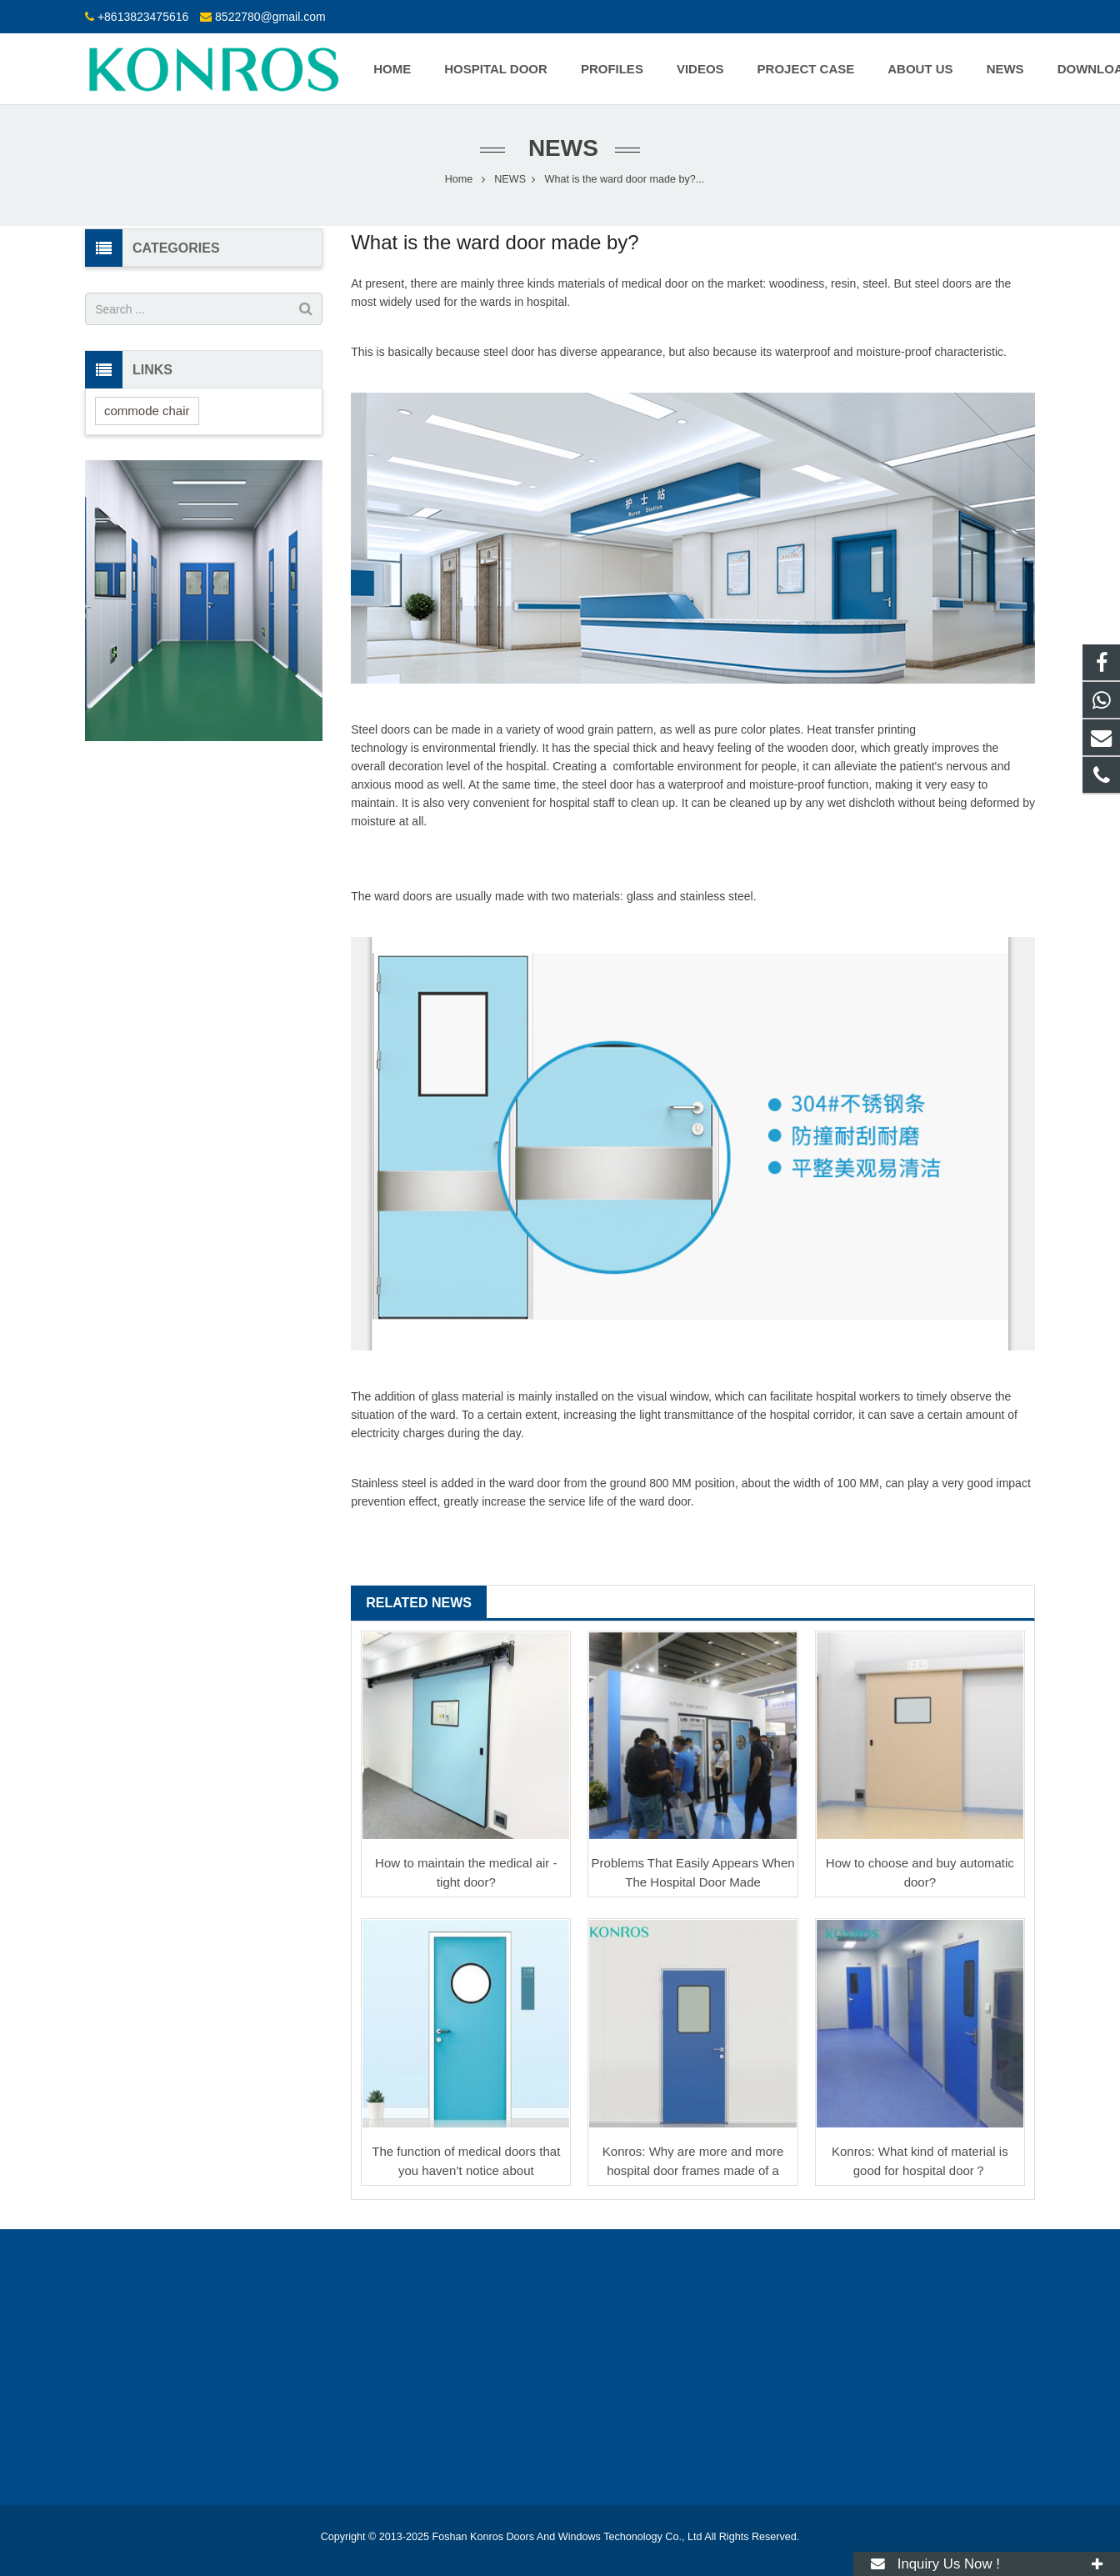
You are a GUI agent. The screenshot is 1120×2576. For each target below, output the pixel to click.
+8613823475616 (143, 16)
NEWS (560, 148)
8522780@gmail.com (270, 16)
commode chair (147, 410)
